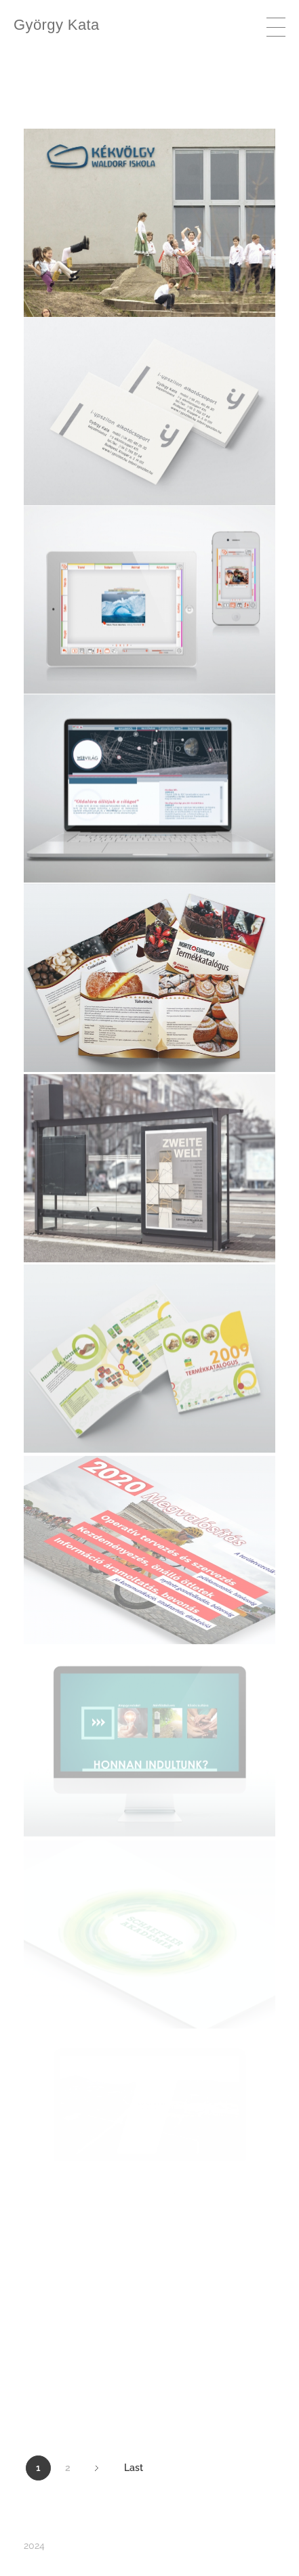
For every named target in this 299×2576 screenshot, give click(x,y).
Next (96, 2468)
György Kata (57, 24)
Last (133, 2467)
